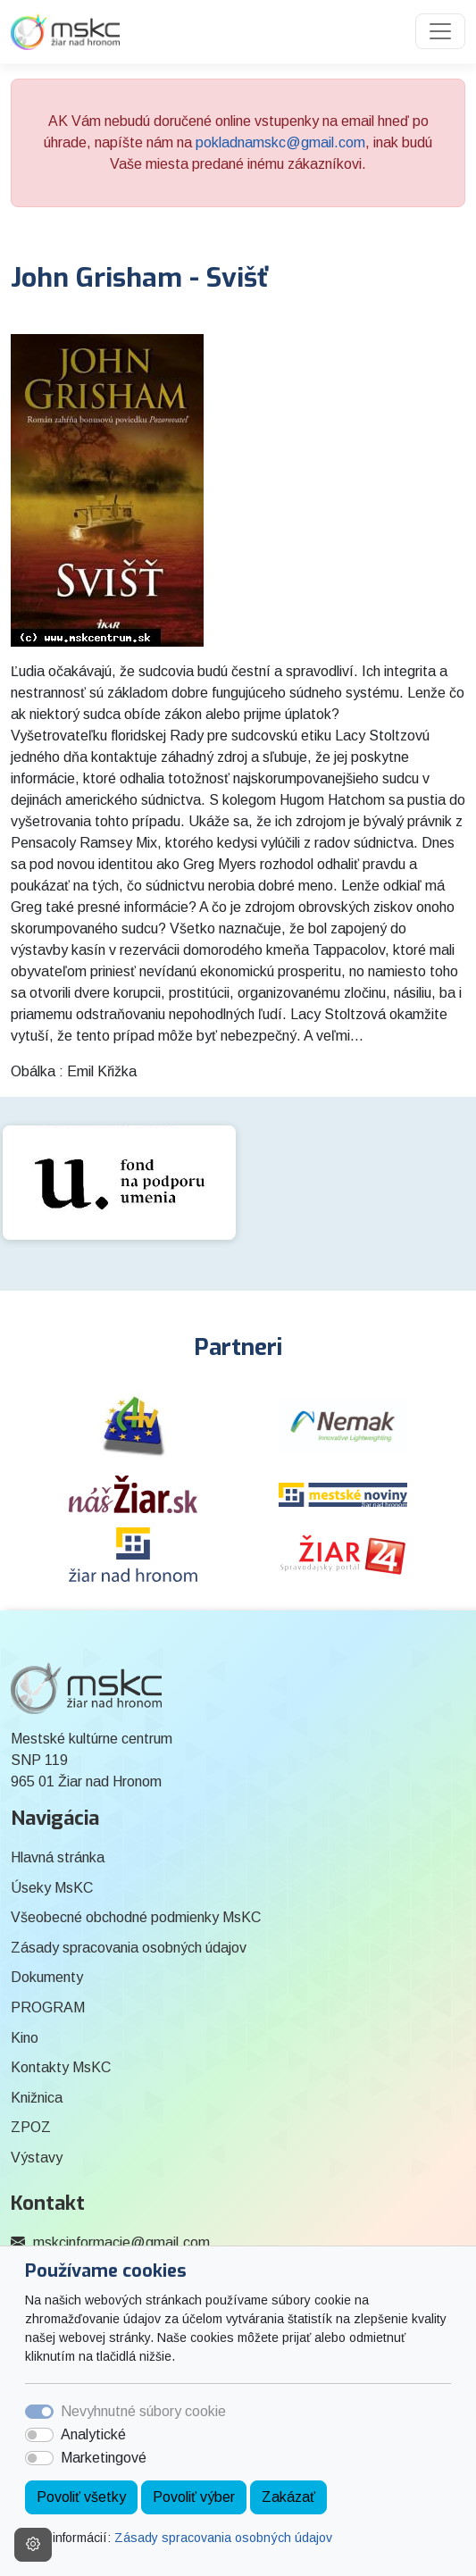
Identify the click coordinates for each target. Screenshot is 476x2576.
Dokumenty (47, 1977)
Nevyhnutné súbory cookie (143, 2411)
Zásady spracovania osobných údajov (223, 2537)
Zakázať (288, 2497)
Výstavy (37, 2157)
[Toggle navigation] (440, 31)
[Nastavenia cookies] (33, 2545)
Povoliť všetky (81, 2497)
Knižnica (37, 2097)
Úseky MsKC (52, 1887)
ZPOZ (31, 2127)
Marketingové (103, 2457)
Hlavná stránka (57, 1857)
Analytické (93, 2434)
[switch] (39, 2435)
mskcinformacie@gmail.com (121, 2242)
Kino (24, 2037)
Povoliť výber (194, 2497)
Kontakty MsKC (61, 2067)
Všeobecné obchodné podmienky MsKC (136, 1917)
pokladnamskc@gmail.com (280, 142)
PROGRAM (48, 2007)
